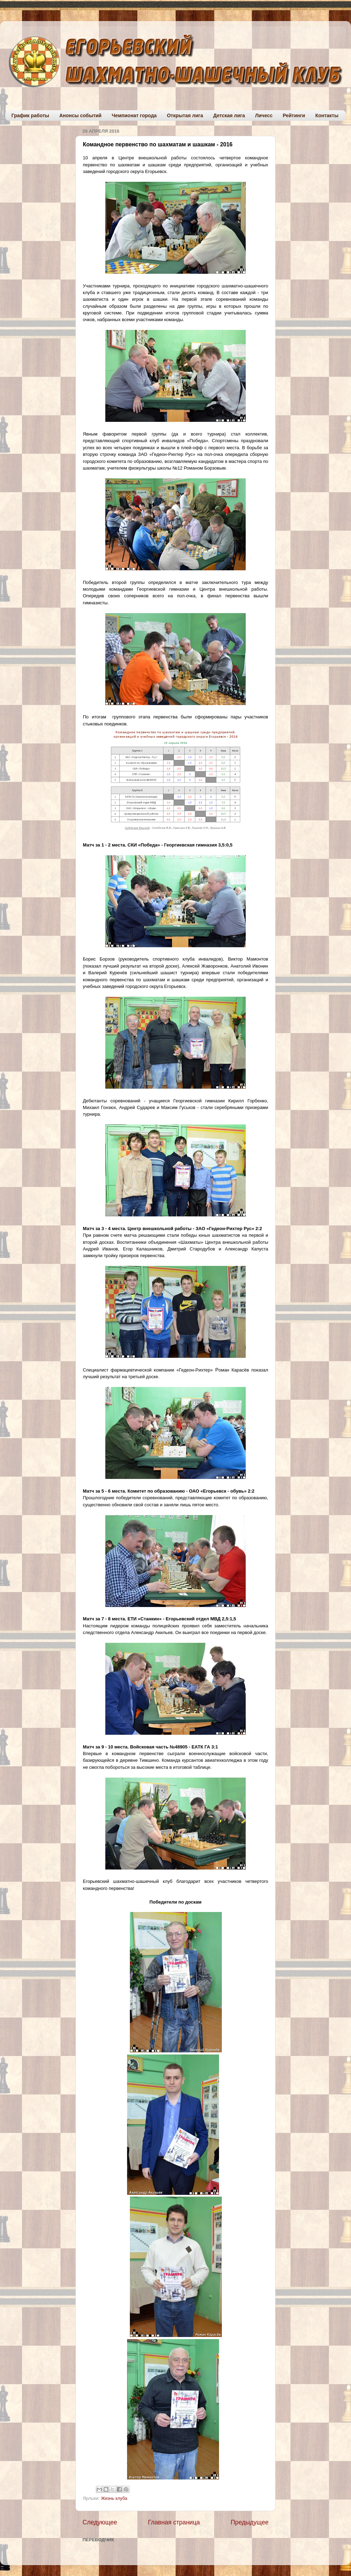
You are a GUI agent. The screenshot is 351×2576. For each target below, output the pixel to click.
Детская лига (229, 115)
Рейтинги (294, 115)
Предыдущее (250, 2522)
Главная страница (174, 2522)
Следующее (99, 2522)
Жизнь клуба (114, 2498)
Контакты (326, 115)
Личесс (264, 115)
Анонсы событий (80, 115)
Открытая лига (185, 115)
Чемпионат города (134, 115)
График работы (30, 115)
